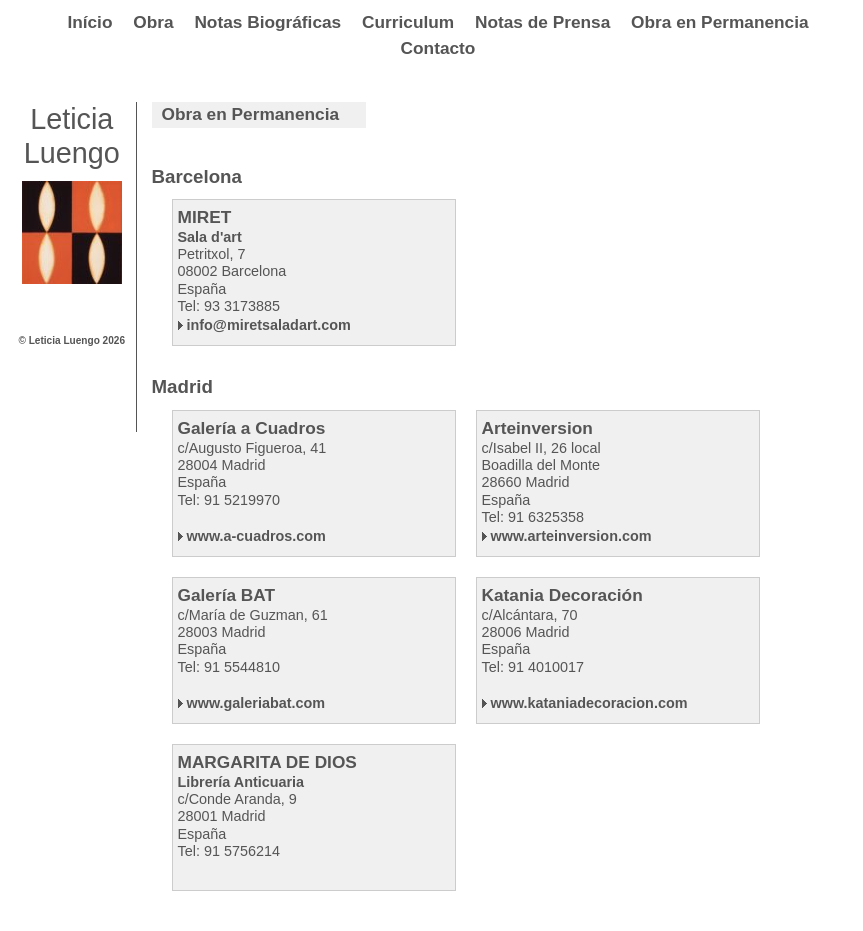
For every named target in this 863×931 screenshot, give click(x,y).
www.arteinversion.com (567, 536)
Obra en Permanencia (720, 22)
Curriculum (408, 22)
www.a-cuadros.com (252, 536)
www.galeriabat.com (252, 703)
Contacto (438, 48)
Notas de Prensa (542, 22)
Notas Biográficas (267, 22)
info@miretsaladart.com (264, 325)
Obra (153, 22)
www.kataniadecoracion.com (585, 703)
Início (89, 22)
